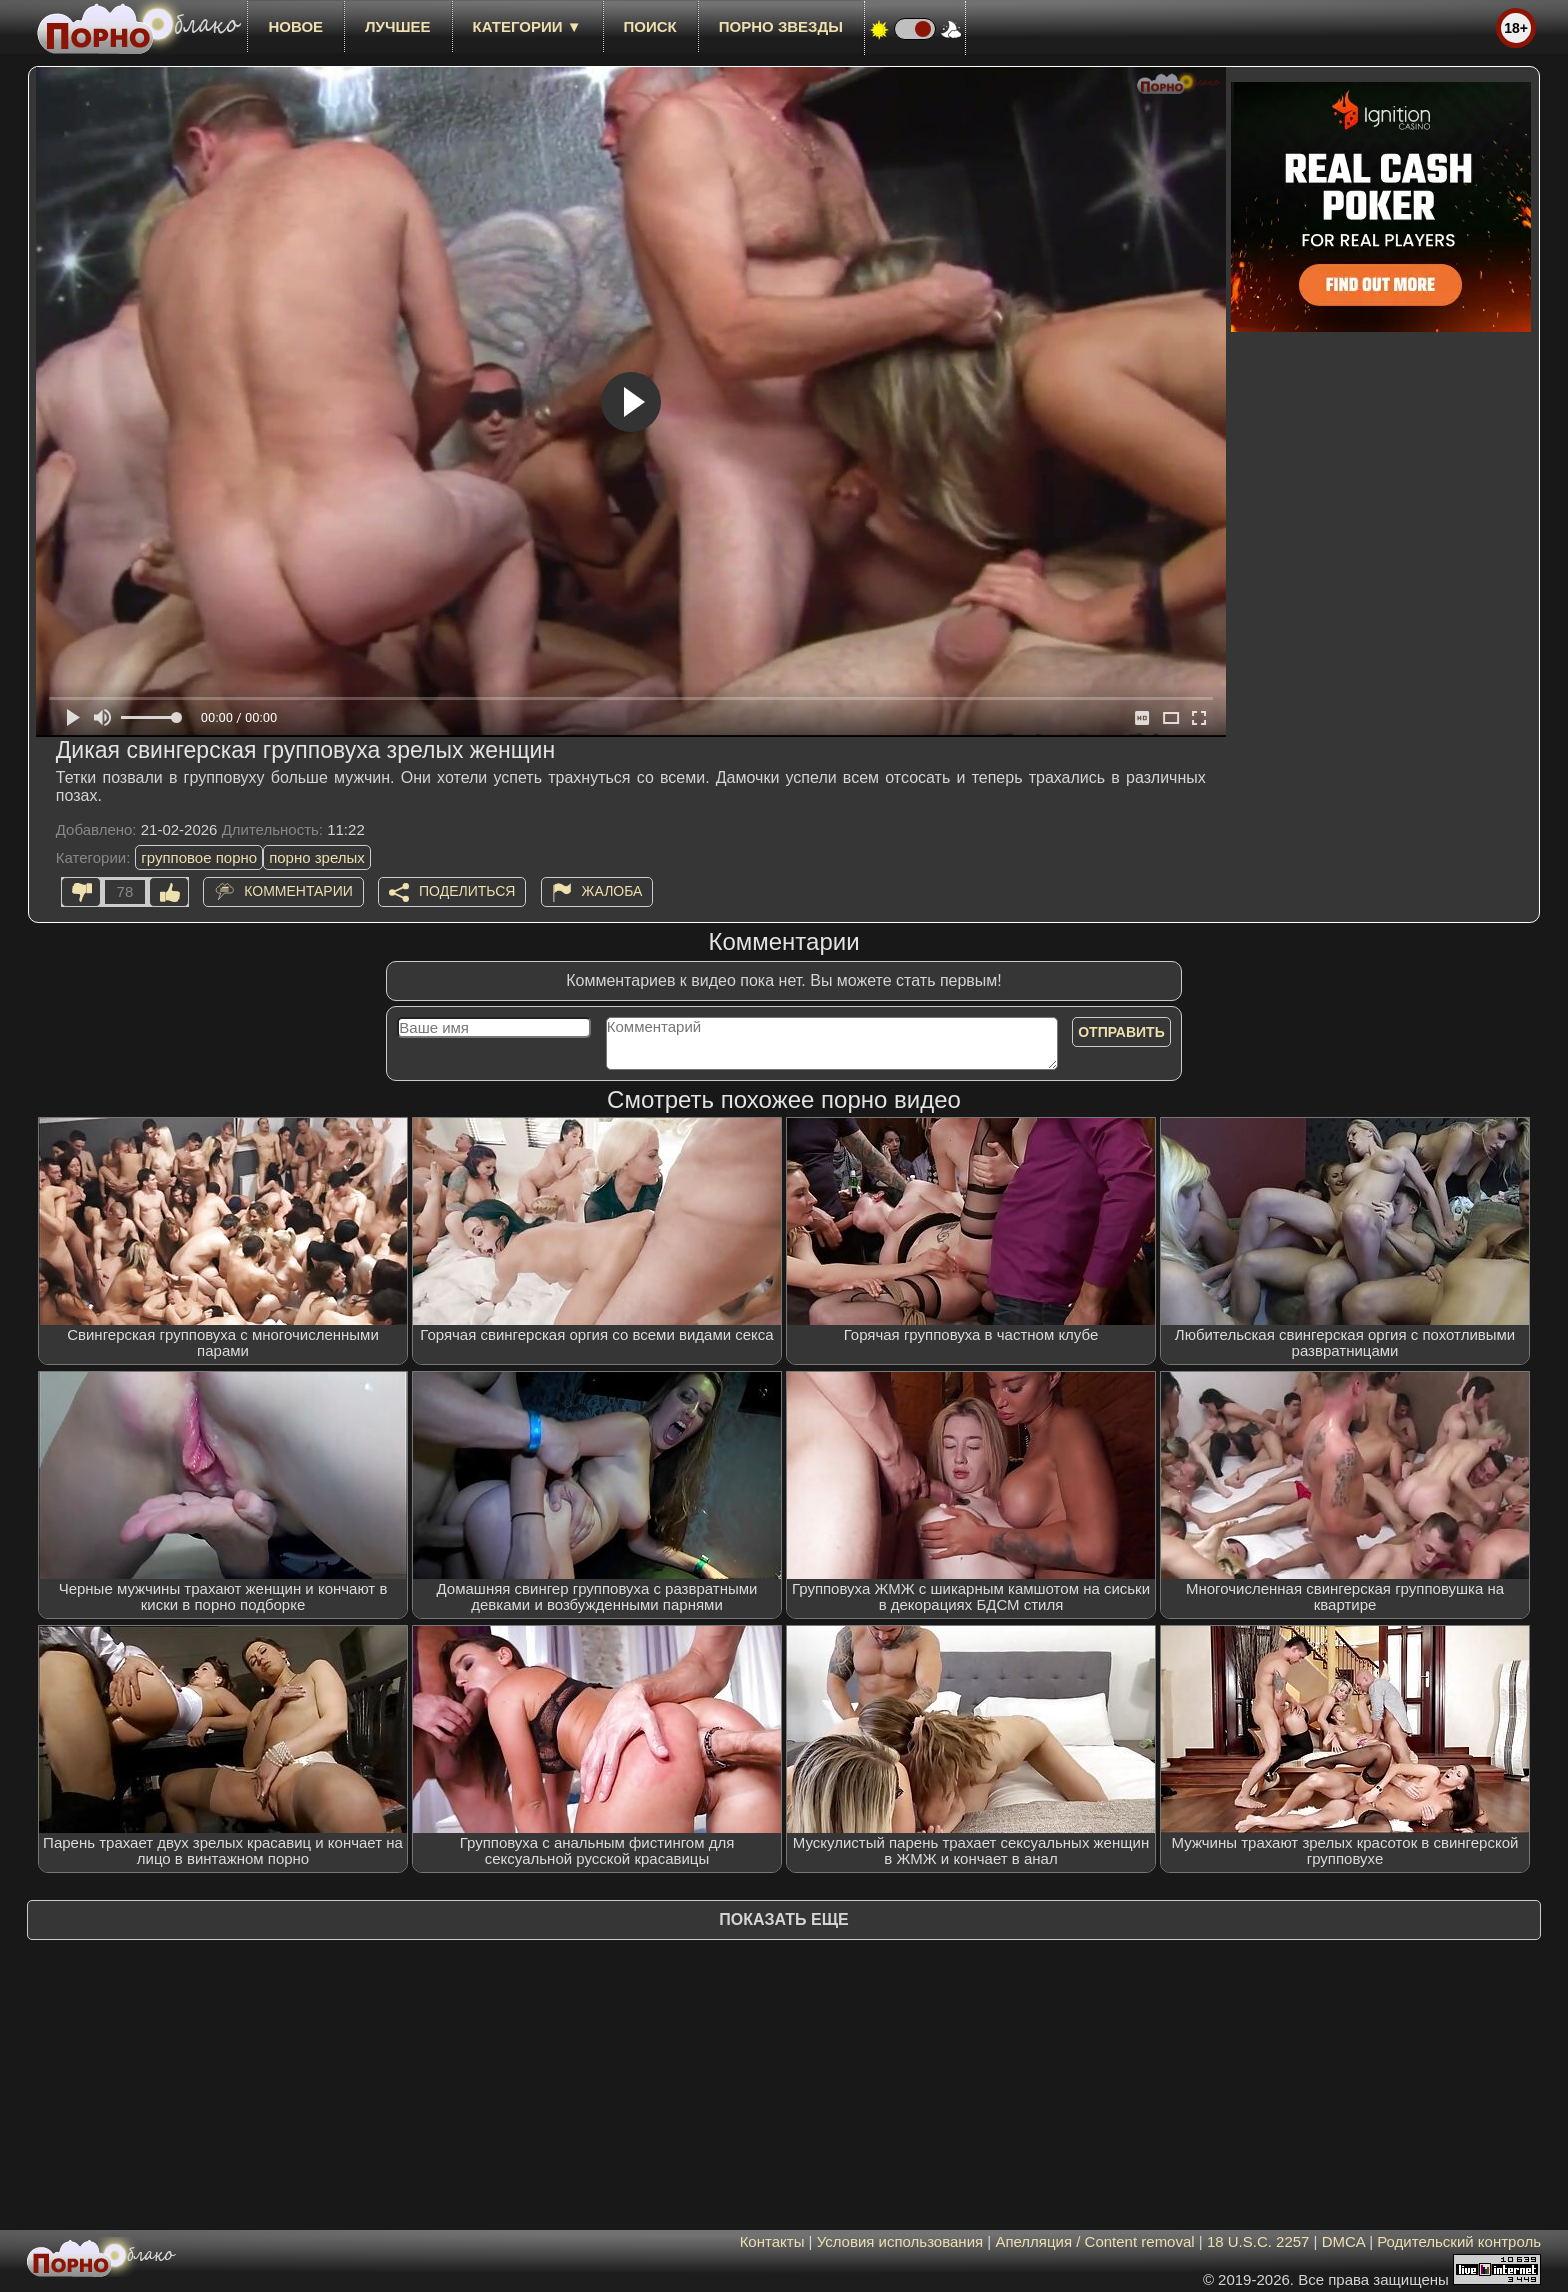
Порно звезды (781, 26)
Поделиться (467, 891)
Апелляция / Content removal (1094, 2241)
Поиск (650, 26)
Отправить (1121, 1032)
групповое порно (199, 857)
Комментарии (298, 891)
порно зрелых (317, 857)
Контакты (772, 2241)
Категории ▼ (527, 26)
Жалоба (612, 891)
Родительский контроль (1459, 2241)
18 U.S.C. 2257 (1258, 2241)
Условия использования (900, 2241)
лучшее (397, 26)
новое (295, 26)
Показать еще (783, 1919)
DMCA (1343, 2241)
